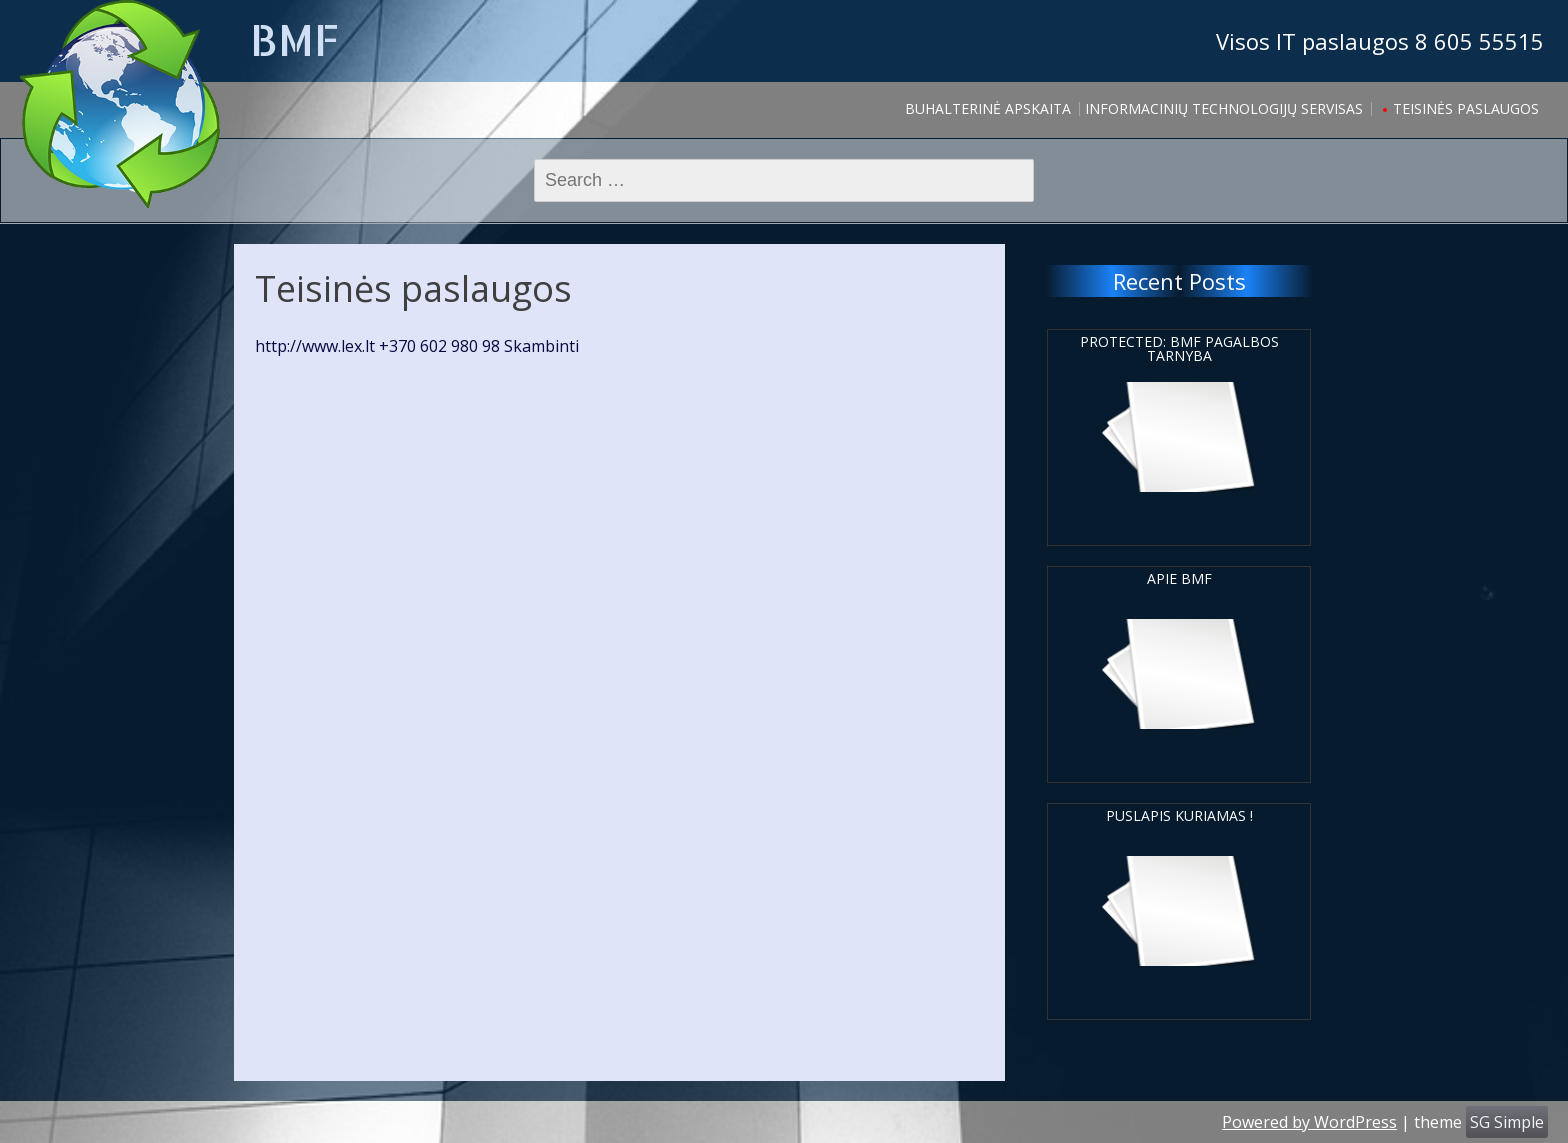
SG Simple (1507, 1122)
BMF (294, 39)
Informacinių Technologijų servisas (1224, 108)
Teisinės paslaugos (1466, 108)
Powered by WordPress (1309, 1122)
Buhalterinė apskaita (988, 108)
